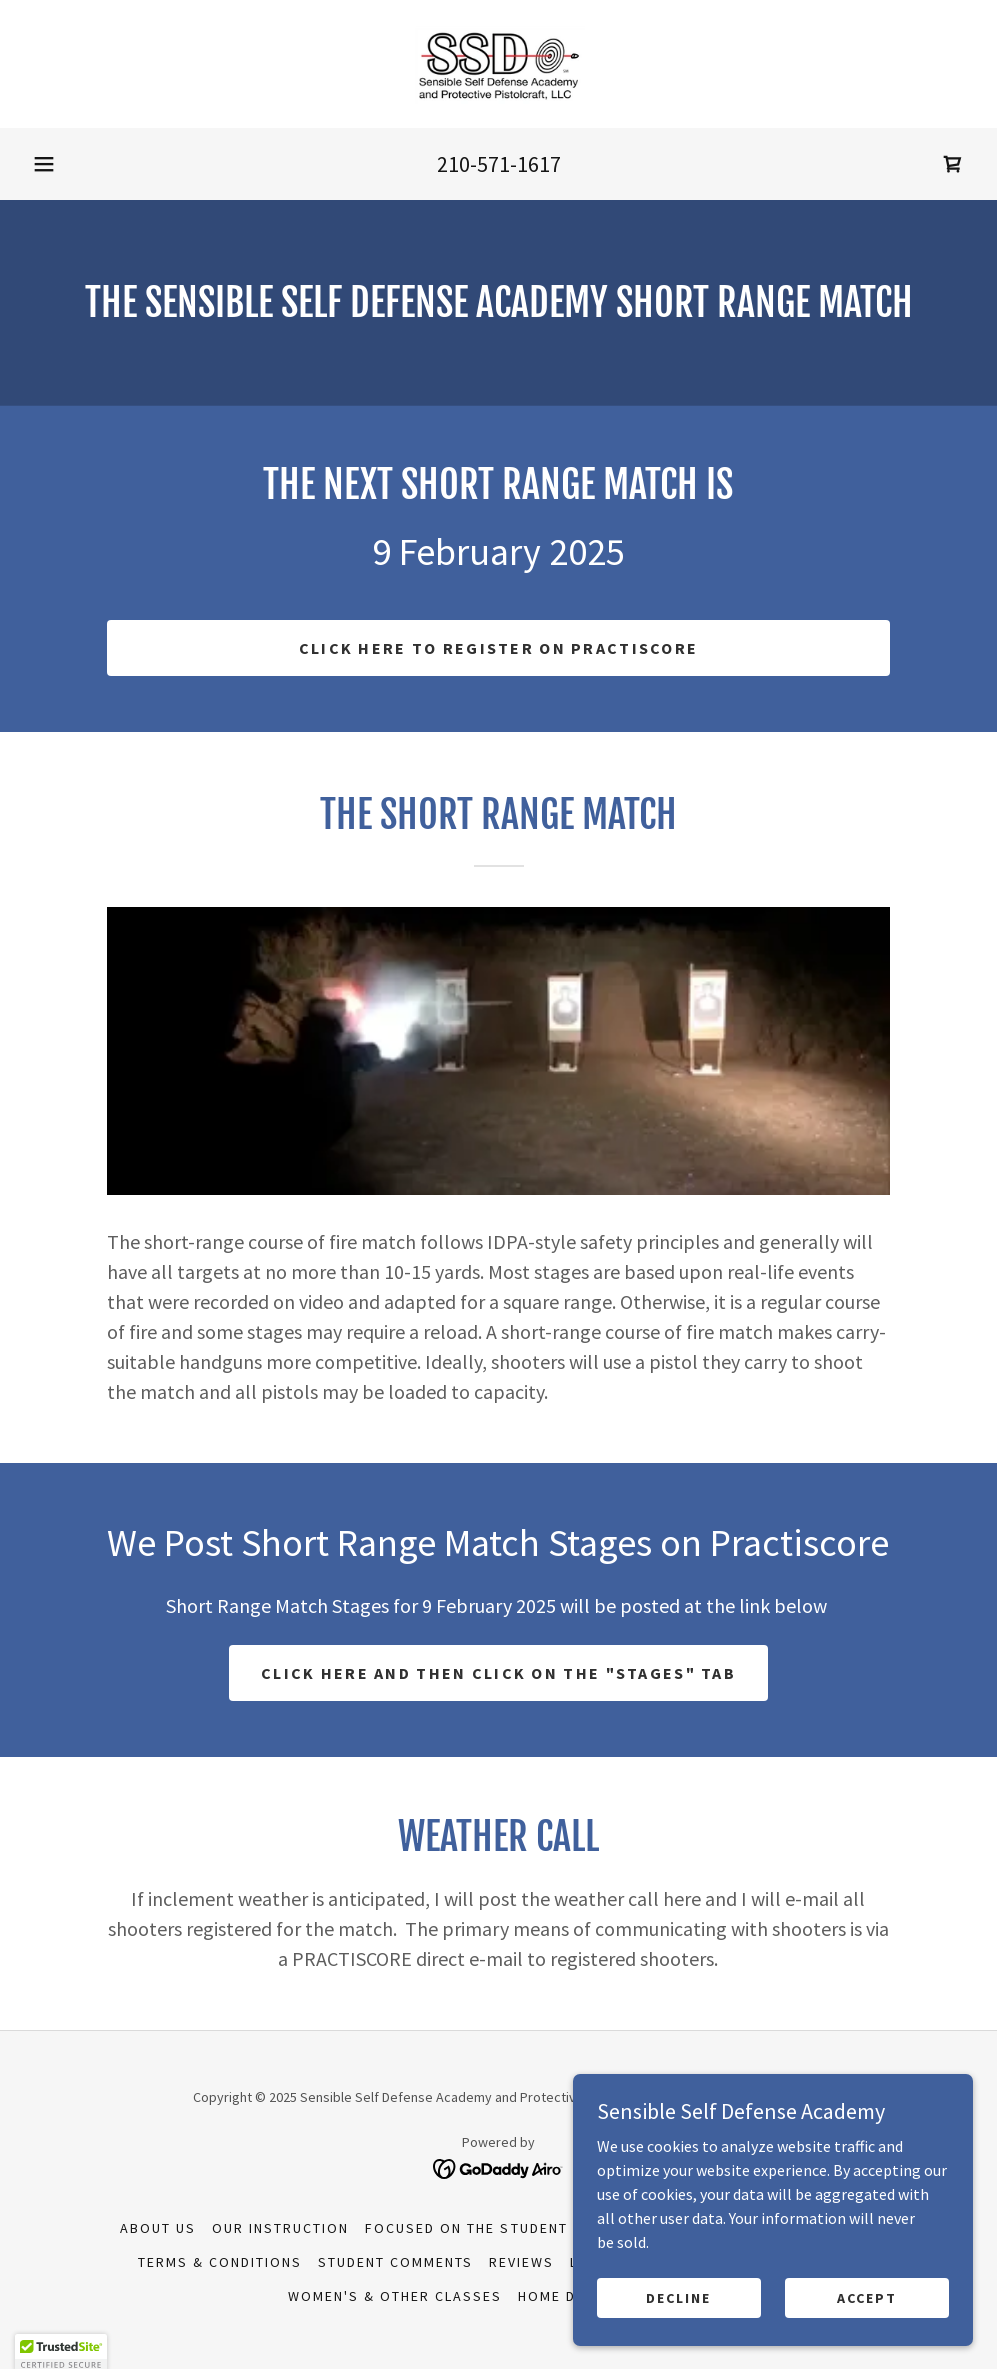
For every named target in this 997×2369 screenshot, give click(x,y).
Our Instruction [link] (280, 2228)
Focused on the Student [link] (466, 2228)
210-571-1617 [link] (499, 164)
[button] (44, 164)
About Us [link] (158, 2228)
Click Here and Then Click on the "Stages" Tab (498, 1673)
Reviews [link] (521, 2262)
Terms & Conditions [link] (220, 2262)
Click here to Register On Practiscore (499, 648)
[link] (498, 64)
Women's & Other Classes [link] (395, 2296)
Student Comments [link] (395, 2262)
